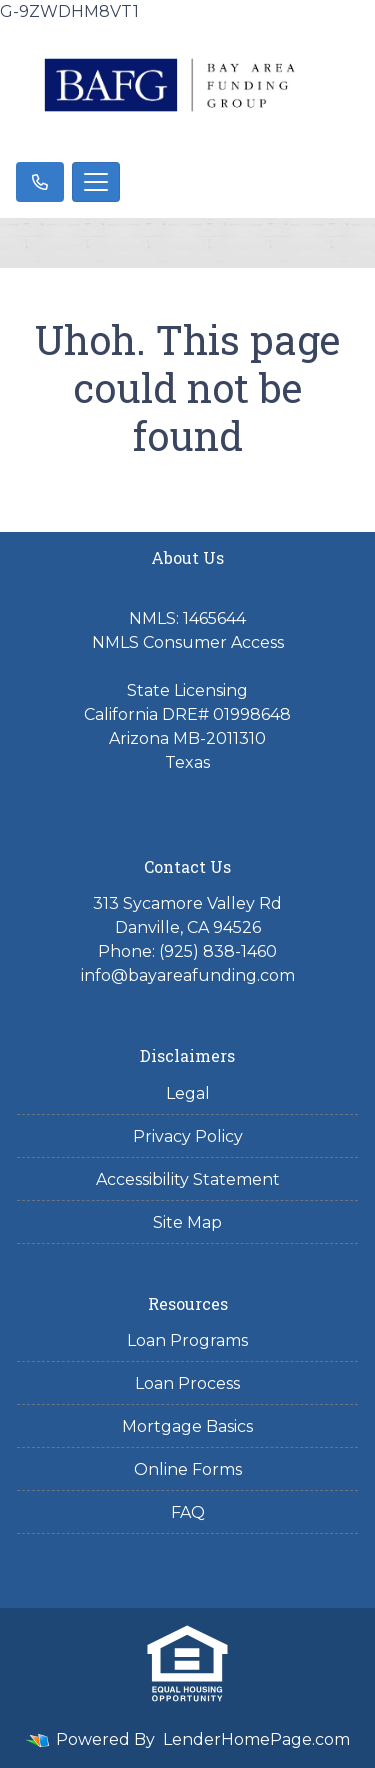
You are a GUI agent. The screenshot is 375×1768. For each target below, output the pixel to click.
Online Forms (188, 1469)
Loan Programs (187, 1340)
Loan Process (187, 1383)
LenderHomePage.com (256, 1739)
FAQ (188, 1512)
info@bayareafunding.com (188, 975)
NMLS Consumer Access (188, 642)
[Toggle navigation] (96, 182)
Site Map (187, 1222)
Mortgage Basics (187, 1426)
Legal (188, 1093)
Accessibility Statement (188, 1179)
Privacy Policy (188, 1136)
